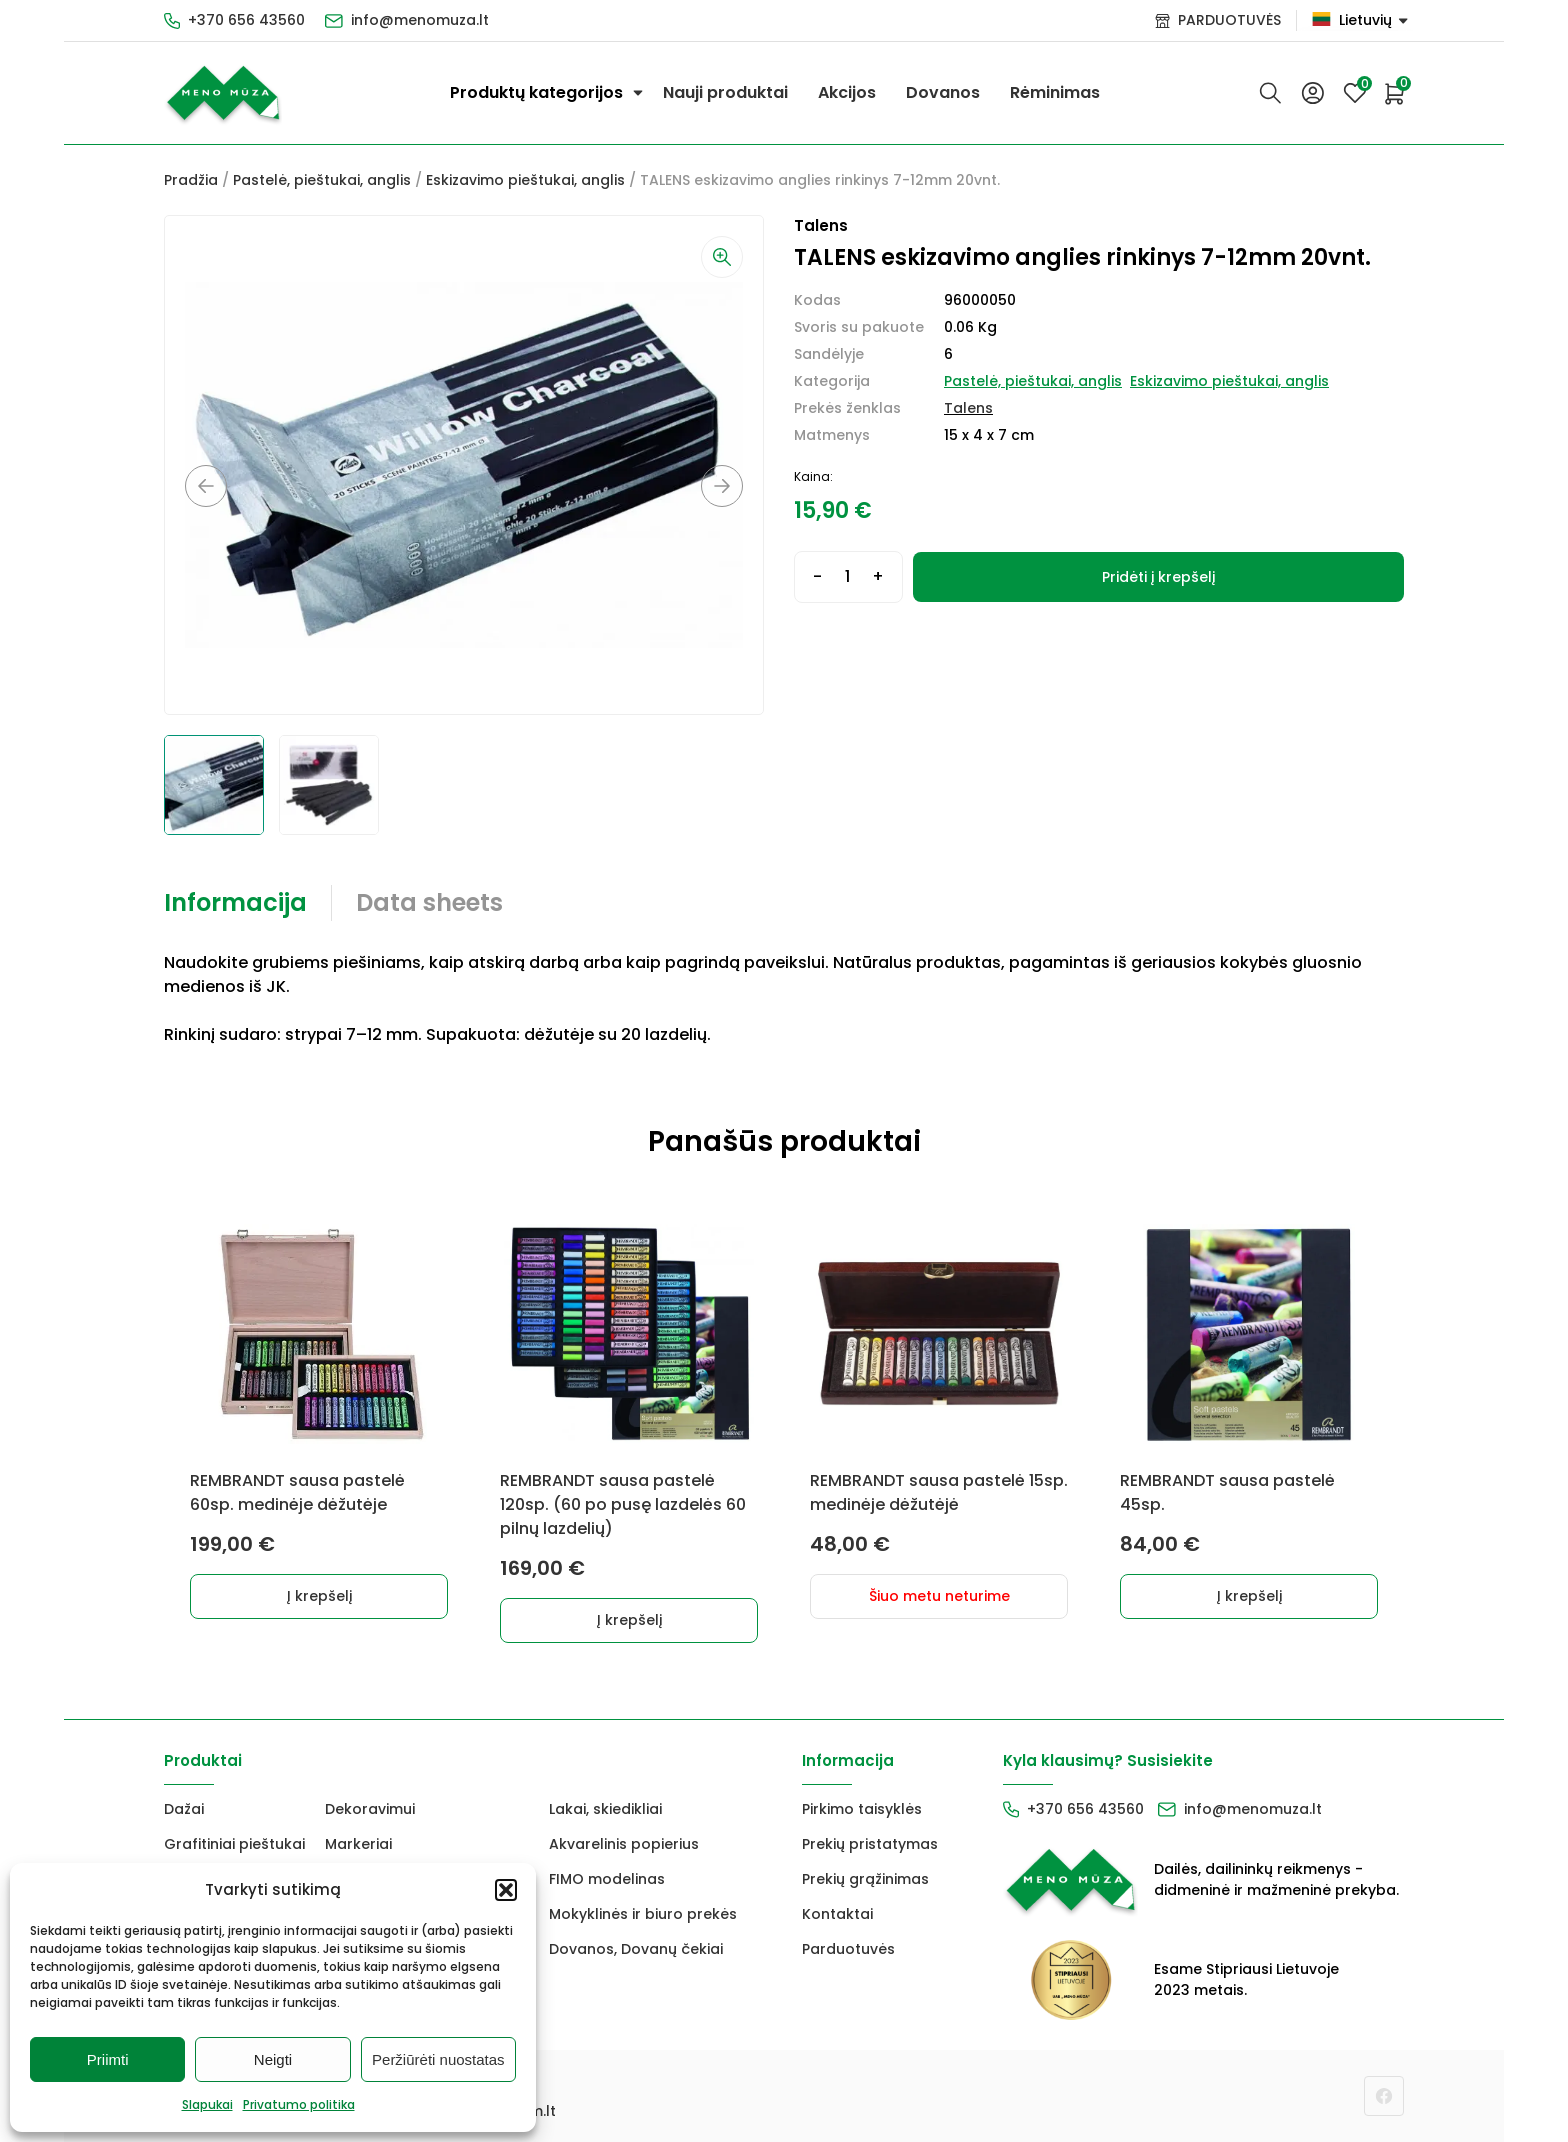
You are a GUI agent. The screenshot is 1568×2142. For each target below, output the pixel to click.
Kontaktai (837, 1914)
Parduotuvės (848, 1949)
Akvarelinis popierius (624, 1844)
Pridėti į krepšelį (1158, 577)
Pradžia (191, 180)
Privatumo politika (299, 2104)
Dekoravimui (370, 1809)
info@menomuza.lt (420, 20)
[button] (506, 1890)
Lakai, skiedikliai (605, 1809)
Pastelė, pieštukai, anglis (322, 180)
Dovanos (943, 92)
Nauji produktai (725, 92)
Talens (968, 408)
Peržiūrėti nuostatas (438, 2059)
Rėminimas (1055, 92)
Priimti (108, 2059)
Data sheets (429, 902)
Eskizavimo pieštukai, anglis (525, 180)
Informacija (235, 902)
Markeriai (358, 1844)
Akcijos (847, 92)
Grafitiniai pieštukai (234, 1844)
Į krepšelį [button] (319, 1596)
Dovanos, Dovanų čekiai (636, 1949)
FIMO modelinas (607, 1879)
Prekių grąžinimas (865, 1879)
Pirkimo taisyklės (862, 1809)
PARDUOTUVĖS (1229, 20)
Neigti (273, 2059)
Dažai (184, 1809)
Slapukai (207, 2104)
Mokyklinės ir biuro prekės (643, 1914)
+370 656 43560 (246, 20)
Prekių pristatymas (870, 1844)
